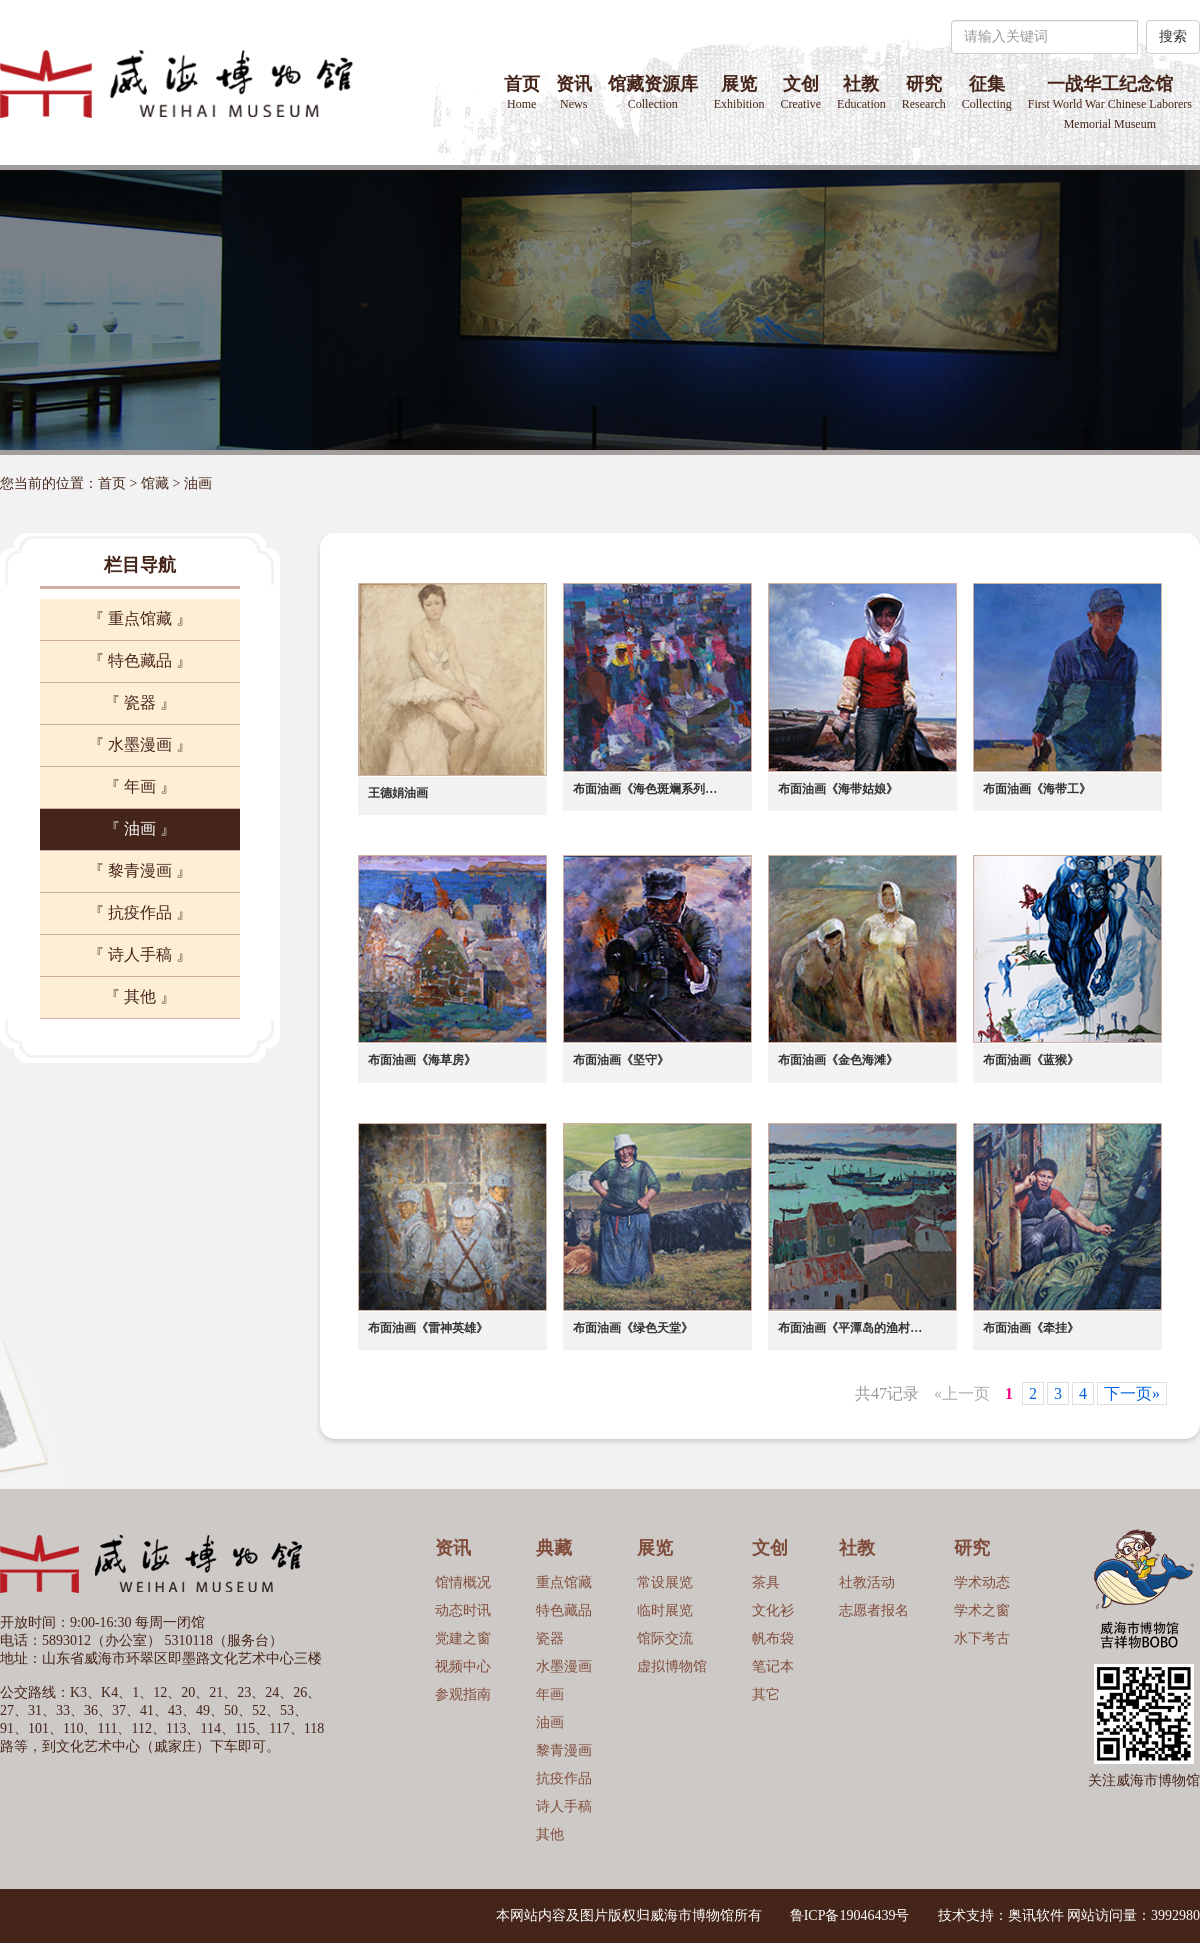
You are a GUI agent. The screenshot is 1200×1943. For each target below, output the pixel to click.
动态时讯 (463, 1610)
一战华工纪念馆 (1110, 102)
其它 (766, 1694)
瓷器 (550, 1638)
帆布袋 (773, 1638)
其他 (550, 1834)
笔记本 (773, 1666)
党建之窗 (463, 1638)
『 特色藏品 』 (140, 660)
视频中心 (463, 1666)
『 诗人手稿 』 (140, 954)
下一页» (1132, 1393)
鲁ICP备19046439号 (850, 1915)
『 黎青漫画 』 (140, 870)
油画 (198, 483)
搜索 (1173, 36)
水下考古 (982, 1638)
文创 (800, 92)
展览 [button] (739, 92)
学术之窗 (982, 1610)
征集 (987, 92)
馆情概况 (463, 1582)
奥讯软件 (1036, 1915)
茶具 (766, 1582)
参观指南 (463, 1694)
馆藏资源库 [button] (653, 92)
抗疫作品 (564, 1778)
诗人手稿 (564, 1806)
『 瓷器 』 (140, 702)
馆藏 (155, 483)
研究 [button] (924, 92)
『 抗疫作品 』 (140, 912)
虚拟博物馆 (672, 1666)
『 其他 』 (140, 996)
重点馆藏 (564, 1582)
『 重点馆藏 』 (140, 618)
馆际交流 (665, 1638)
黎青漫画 (564, 1750)
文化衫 (773, 1610)
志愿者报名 (874, 1610)
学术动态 (982, 1582)
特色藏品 (564, 1610)
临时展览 (665, 1610)
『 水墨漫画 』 (140, 744)
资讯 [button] (574, 92)
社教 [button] (861, 92)
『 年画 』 (140, 786)
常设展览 (665, 1582)
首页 (522, 92)
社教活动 (867, 1582)
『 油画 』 (140, 828)
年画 (550, 1694)
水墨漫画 (564, 1666)
